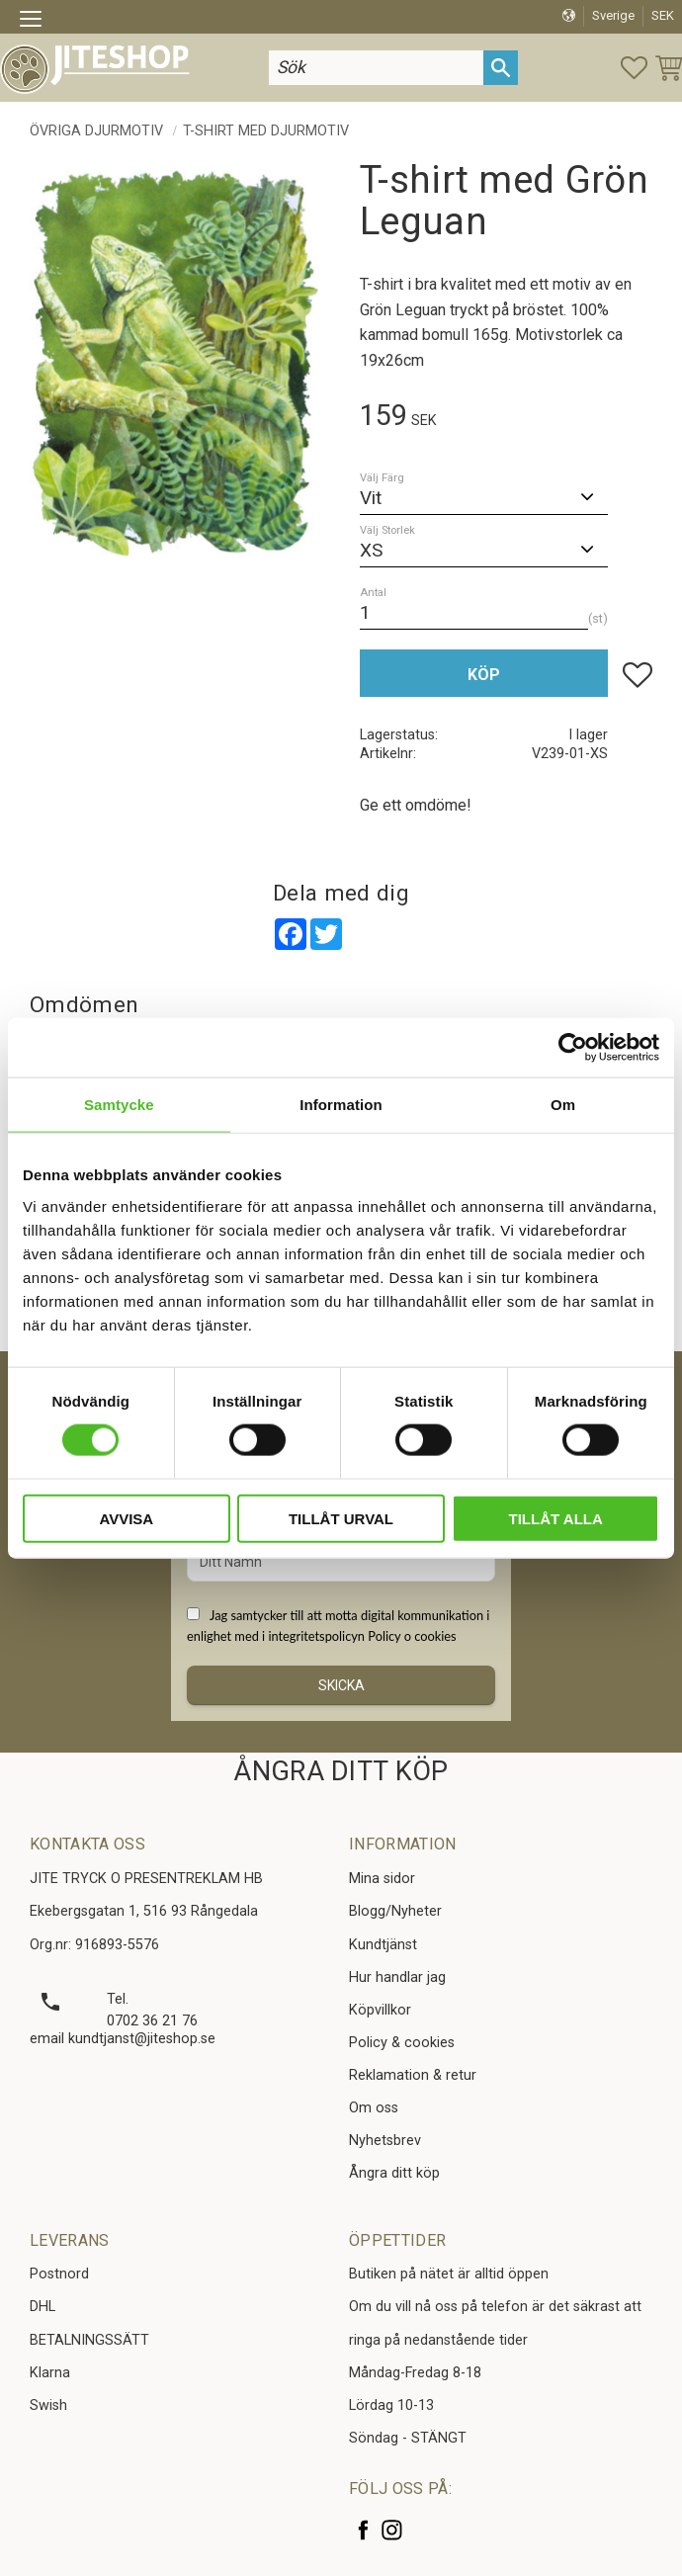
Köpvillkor (380, 2010)
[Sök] (500, 67)
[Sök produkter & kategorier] (376, 67)
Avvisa (126, 1517)
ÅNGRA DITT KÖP (340, 1771)
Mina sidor (382, 1878)
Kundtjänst (383, 1944)
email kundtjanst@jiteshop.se (122, 2038)
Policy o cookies (412, 1636)
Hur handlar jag (397, 1977)
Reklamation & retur (412, 2075)
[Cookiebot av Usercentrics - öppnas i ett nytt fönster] (572, 1048)
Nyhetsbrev (385, 2140)
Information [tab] (341, 1104)
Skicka (341, 1685)
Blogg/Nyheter (395, 1911)
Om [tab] (563, 1104)
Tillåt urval (341, 1517)
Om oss (373, 2108)
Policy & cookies (402, 2042)
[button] (37, 22)
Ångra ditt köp (394, 2173)
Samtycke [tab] (119, 1104)
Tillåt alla (556, 1517)
